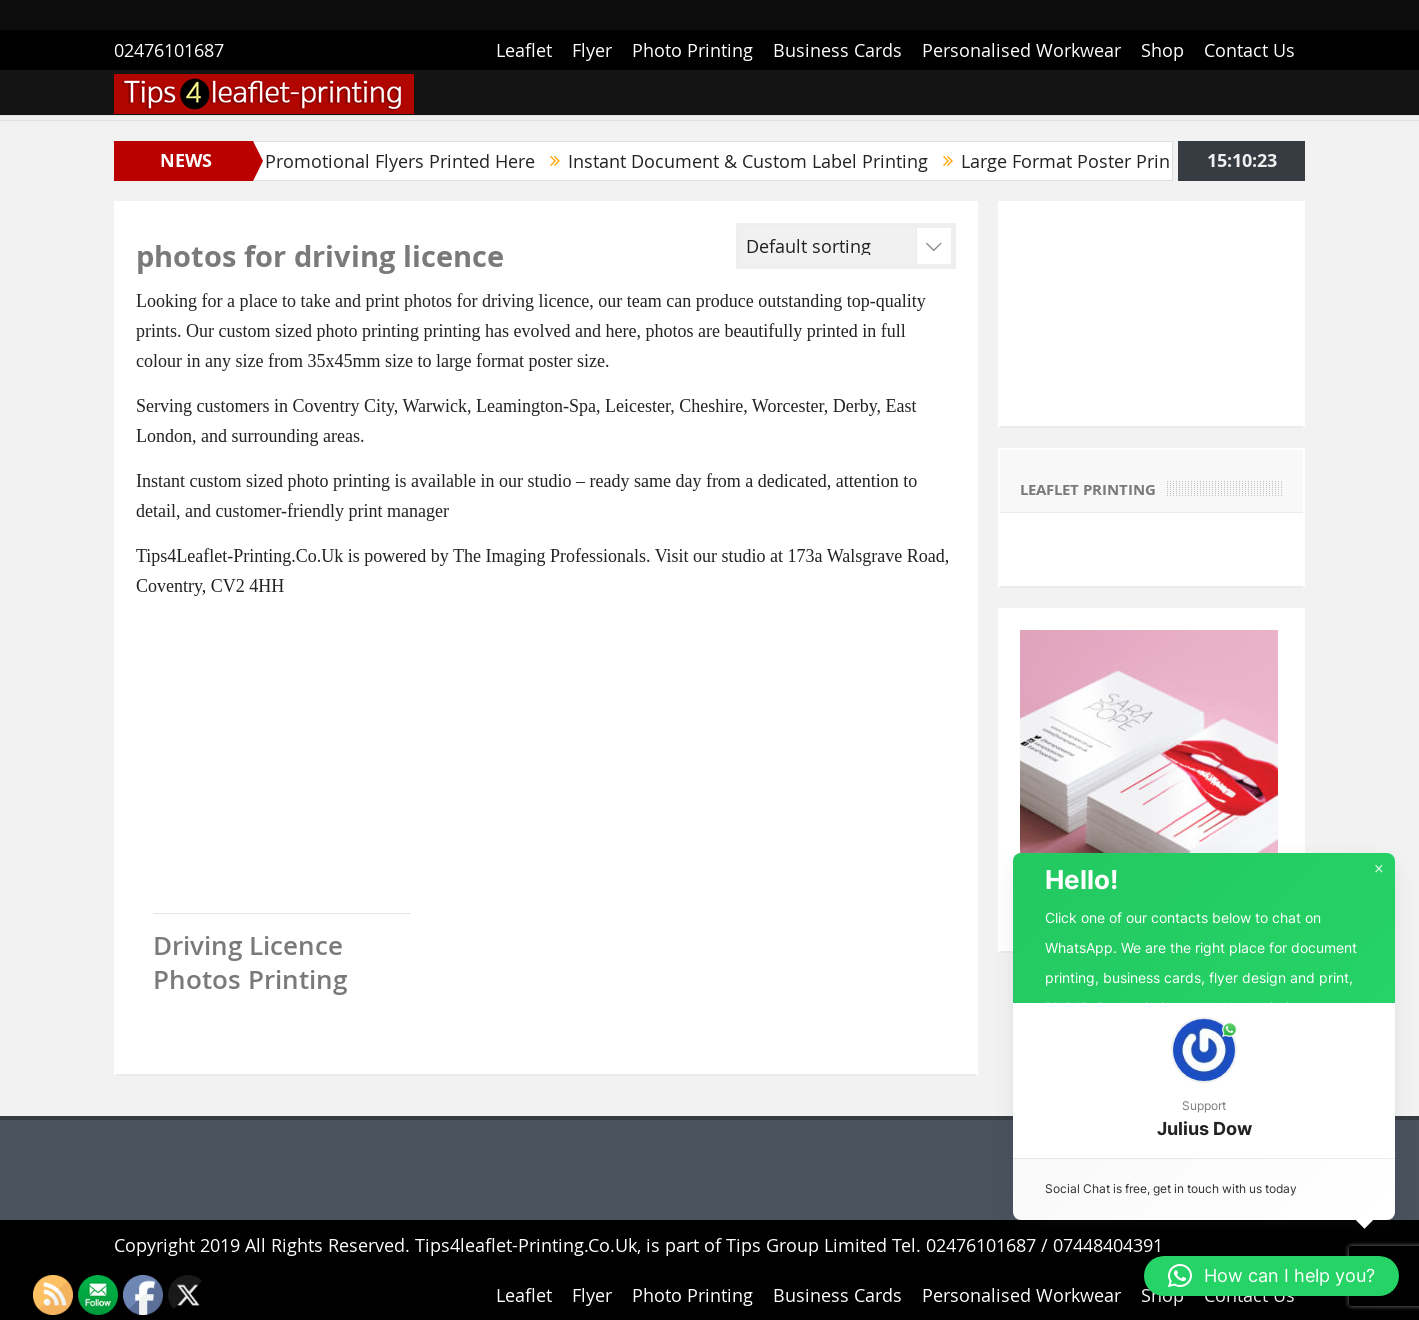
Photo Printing (692, 50)
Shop (1162, 50)
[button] (1204, 1080)
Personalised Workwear (1021, 50)
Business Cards (837, 50)
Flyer (592, 50)
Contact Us (1249, 50)
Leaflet (524, 50)
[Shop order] (875, 246)
